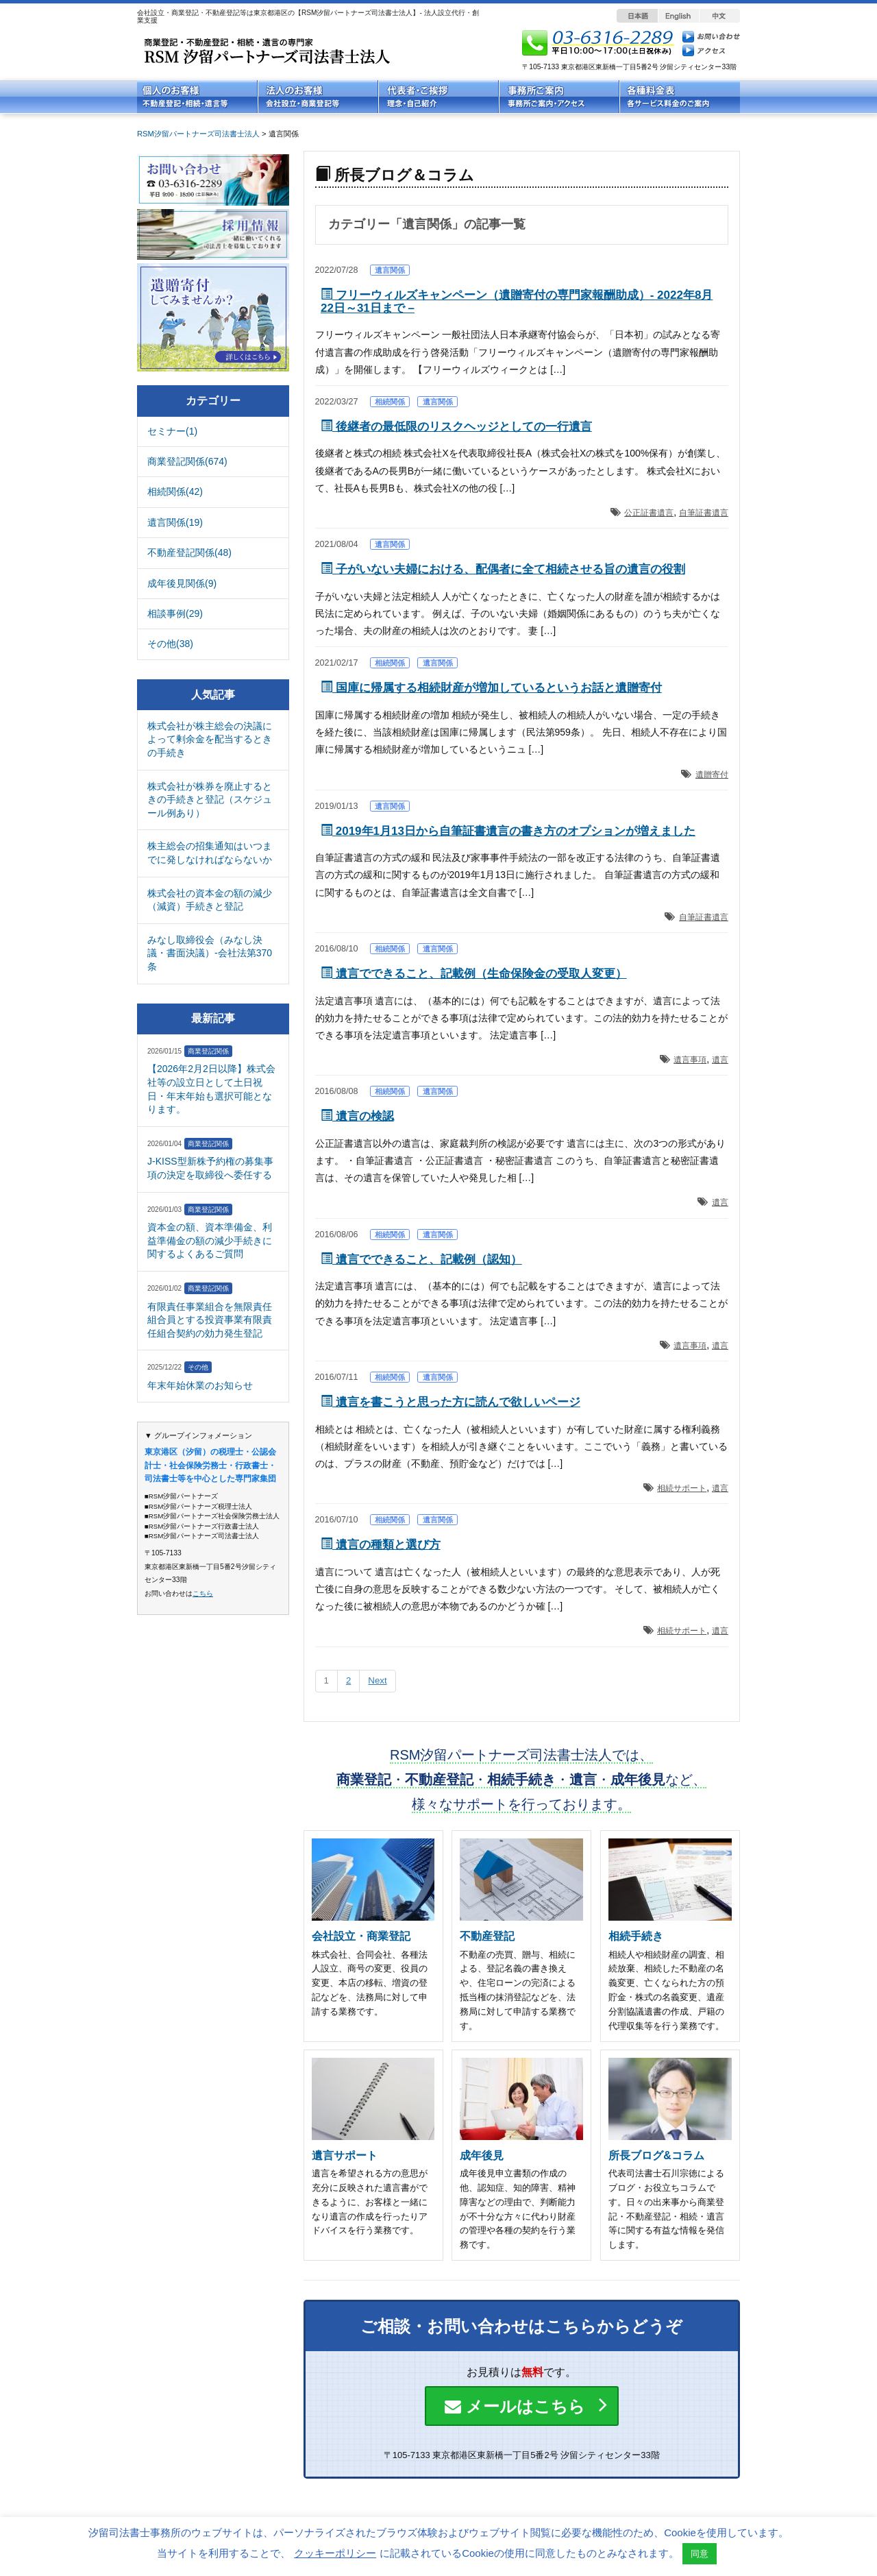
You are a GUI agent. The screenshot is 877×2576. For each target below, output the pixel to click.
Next (377, 1680)
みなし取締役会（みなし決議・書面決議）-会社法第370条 (209, 953)
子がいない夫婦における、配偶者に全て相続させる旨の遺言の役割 (503, 569)
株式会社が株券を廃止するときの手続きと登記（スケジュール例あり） (209, 799)
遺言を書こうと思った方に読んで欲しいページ (450, 1402)
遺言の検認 (357, 1116)
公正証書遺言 (649, 513)
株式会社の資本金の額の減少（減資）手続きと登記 (209, 900)
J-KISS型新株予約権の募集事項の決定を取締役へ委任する (210, 1168)
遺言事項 (690, 1060)
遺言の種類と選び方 (381, 1544)
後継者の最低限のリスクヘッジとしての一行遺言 (456, 426)
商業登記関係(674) (187, 461)
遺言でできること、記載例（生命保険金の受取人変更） (474, 973)
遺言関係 (390, 270)
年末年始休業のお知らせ (200, 1385)
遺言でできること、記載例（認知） (421, 1259)
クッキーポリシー (335, 2553)
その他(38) (170, 643)
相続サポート (681, 1488)
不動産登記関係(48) (189, 552)
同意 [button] (699, 2554)
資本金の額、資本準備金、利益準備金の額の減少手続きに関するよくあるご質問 (209, 1240)
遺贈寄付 (711, 774)
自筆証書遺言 (703, 513)
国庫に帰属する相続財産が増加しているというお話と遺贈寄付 (491, 687)
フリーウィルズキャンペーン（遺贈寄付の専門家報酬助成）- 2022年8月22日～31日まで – (517, 302)
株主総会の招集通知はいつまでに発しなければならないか (209, 852)
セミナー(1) (172, 431)
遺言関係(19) (175, 522)
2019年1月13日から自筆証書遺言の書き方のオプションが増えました (508, 831)
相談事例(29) (175, 613)
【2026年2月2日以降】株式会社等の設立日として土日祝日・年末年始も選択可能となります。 (211, 1089)
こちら (203, 1593)
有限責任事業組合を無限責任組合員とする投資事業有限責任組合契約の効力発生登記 (209, 1320)
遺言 (720, 1060)
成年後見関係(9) (182, 583)
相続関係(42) (175, 491)
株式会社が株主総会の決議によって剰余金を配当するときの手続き (209, 739)
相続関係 (390, 402)
